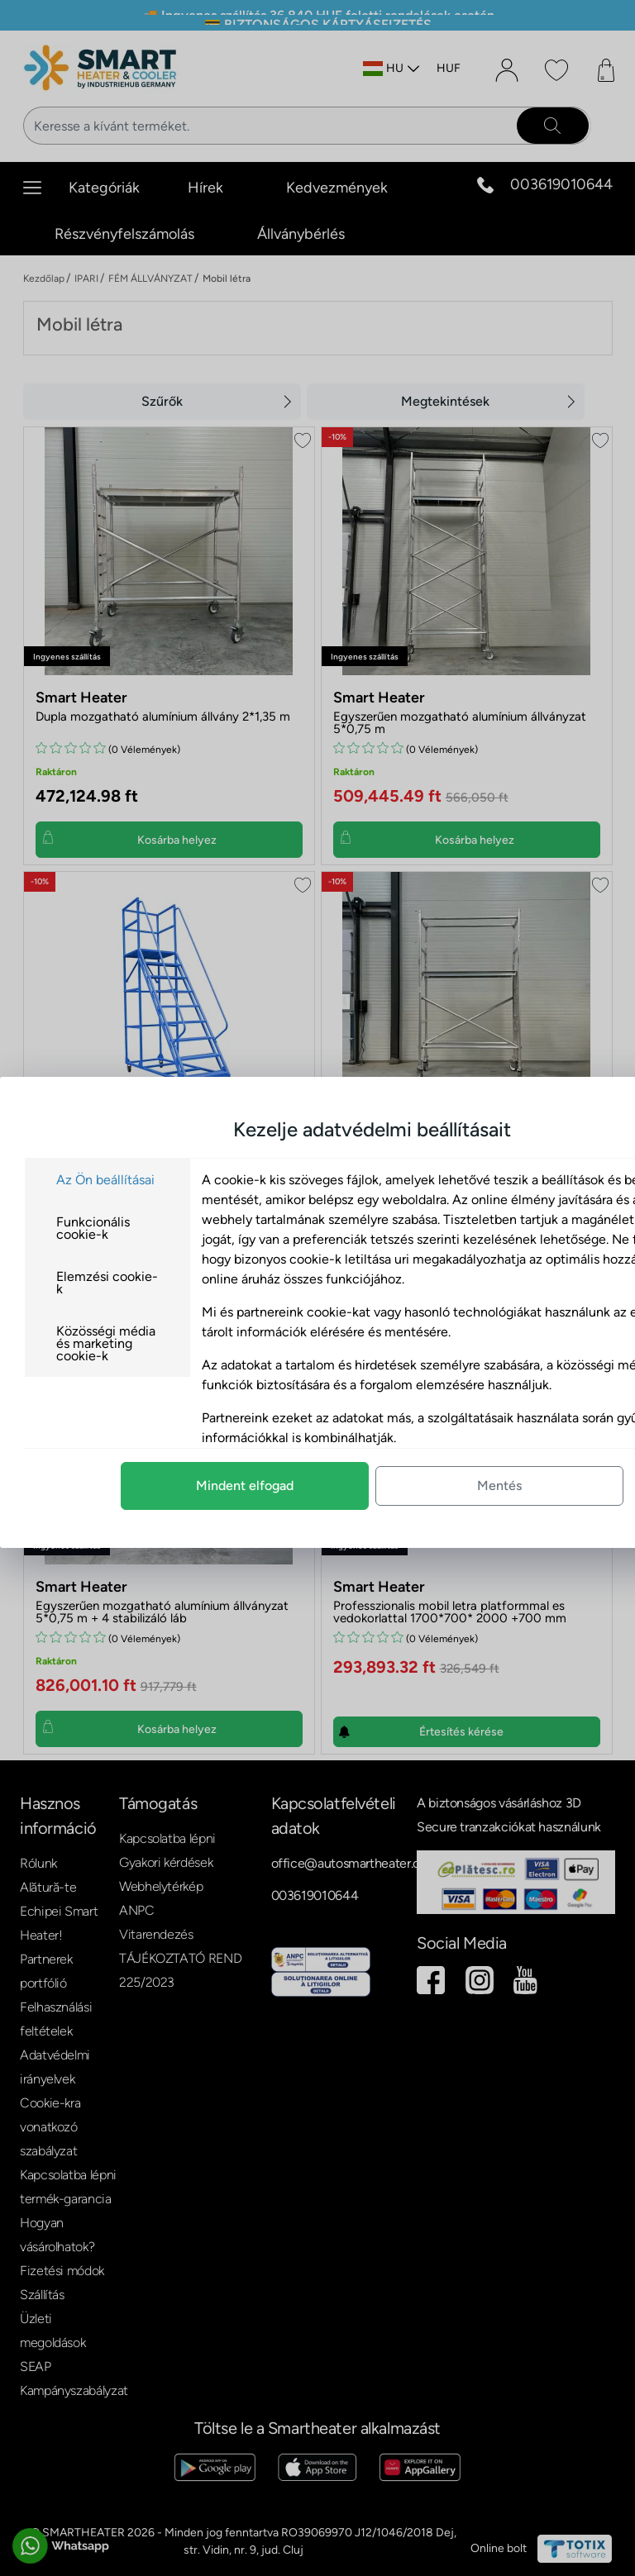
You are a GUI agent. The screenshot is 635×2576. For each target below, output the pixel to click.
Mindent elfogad (135, 1485)
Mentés (390, 1485)
